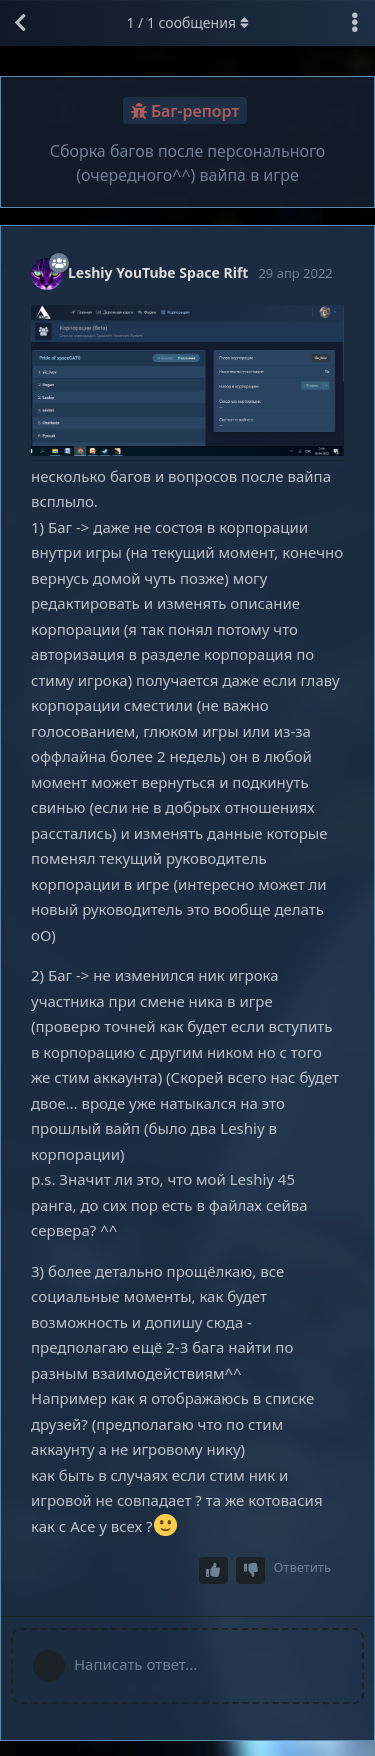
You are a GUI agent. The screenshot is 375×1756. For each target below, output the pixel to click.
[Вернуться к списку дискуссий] (20, 23)
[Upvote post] (214, 1570)
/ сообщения (187, 22)
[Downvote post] (251, 1570)
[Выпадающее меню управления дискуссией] (355, 23)
